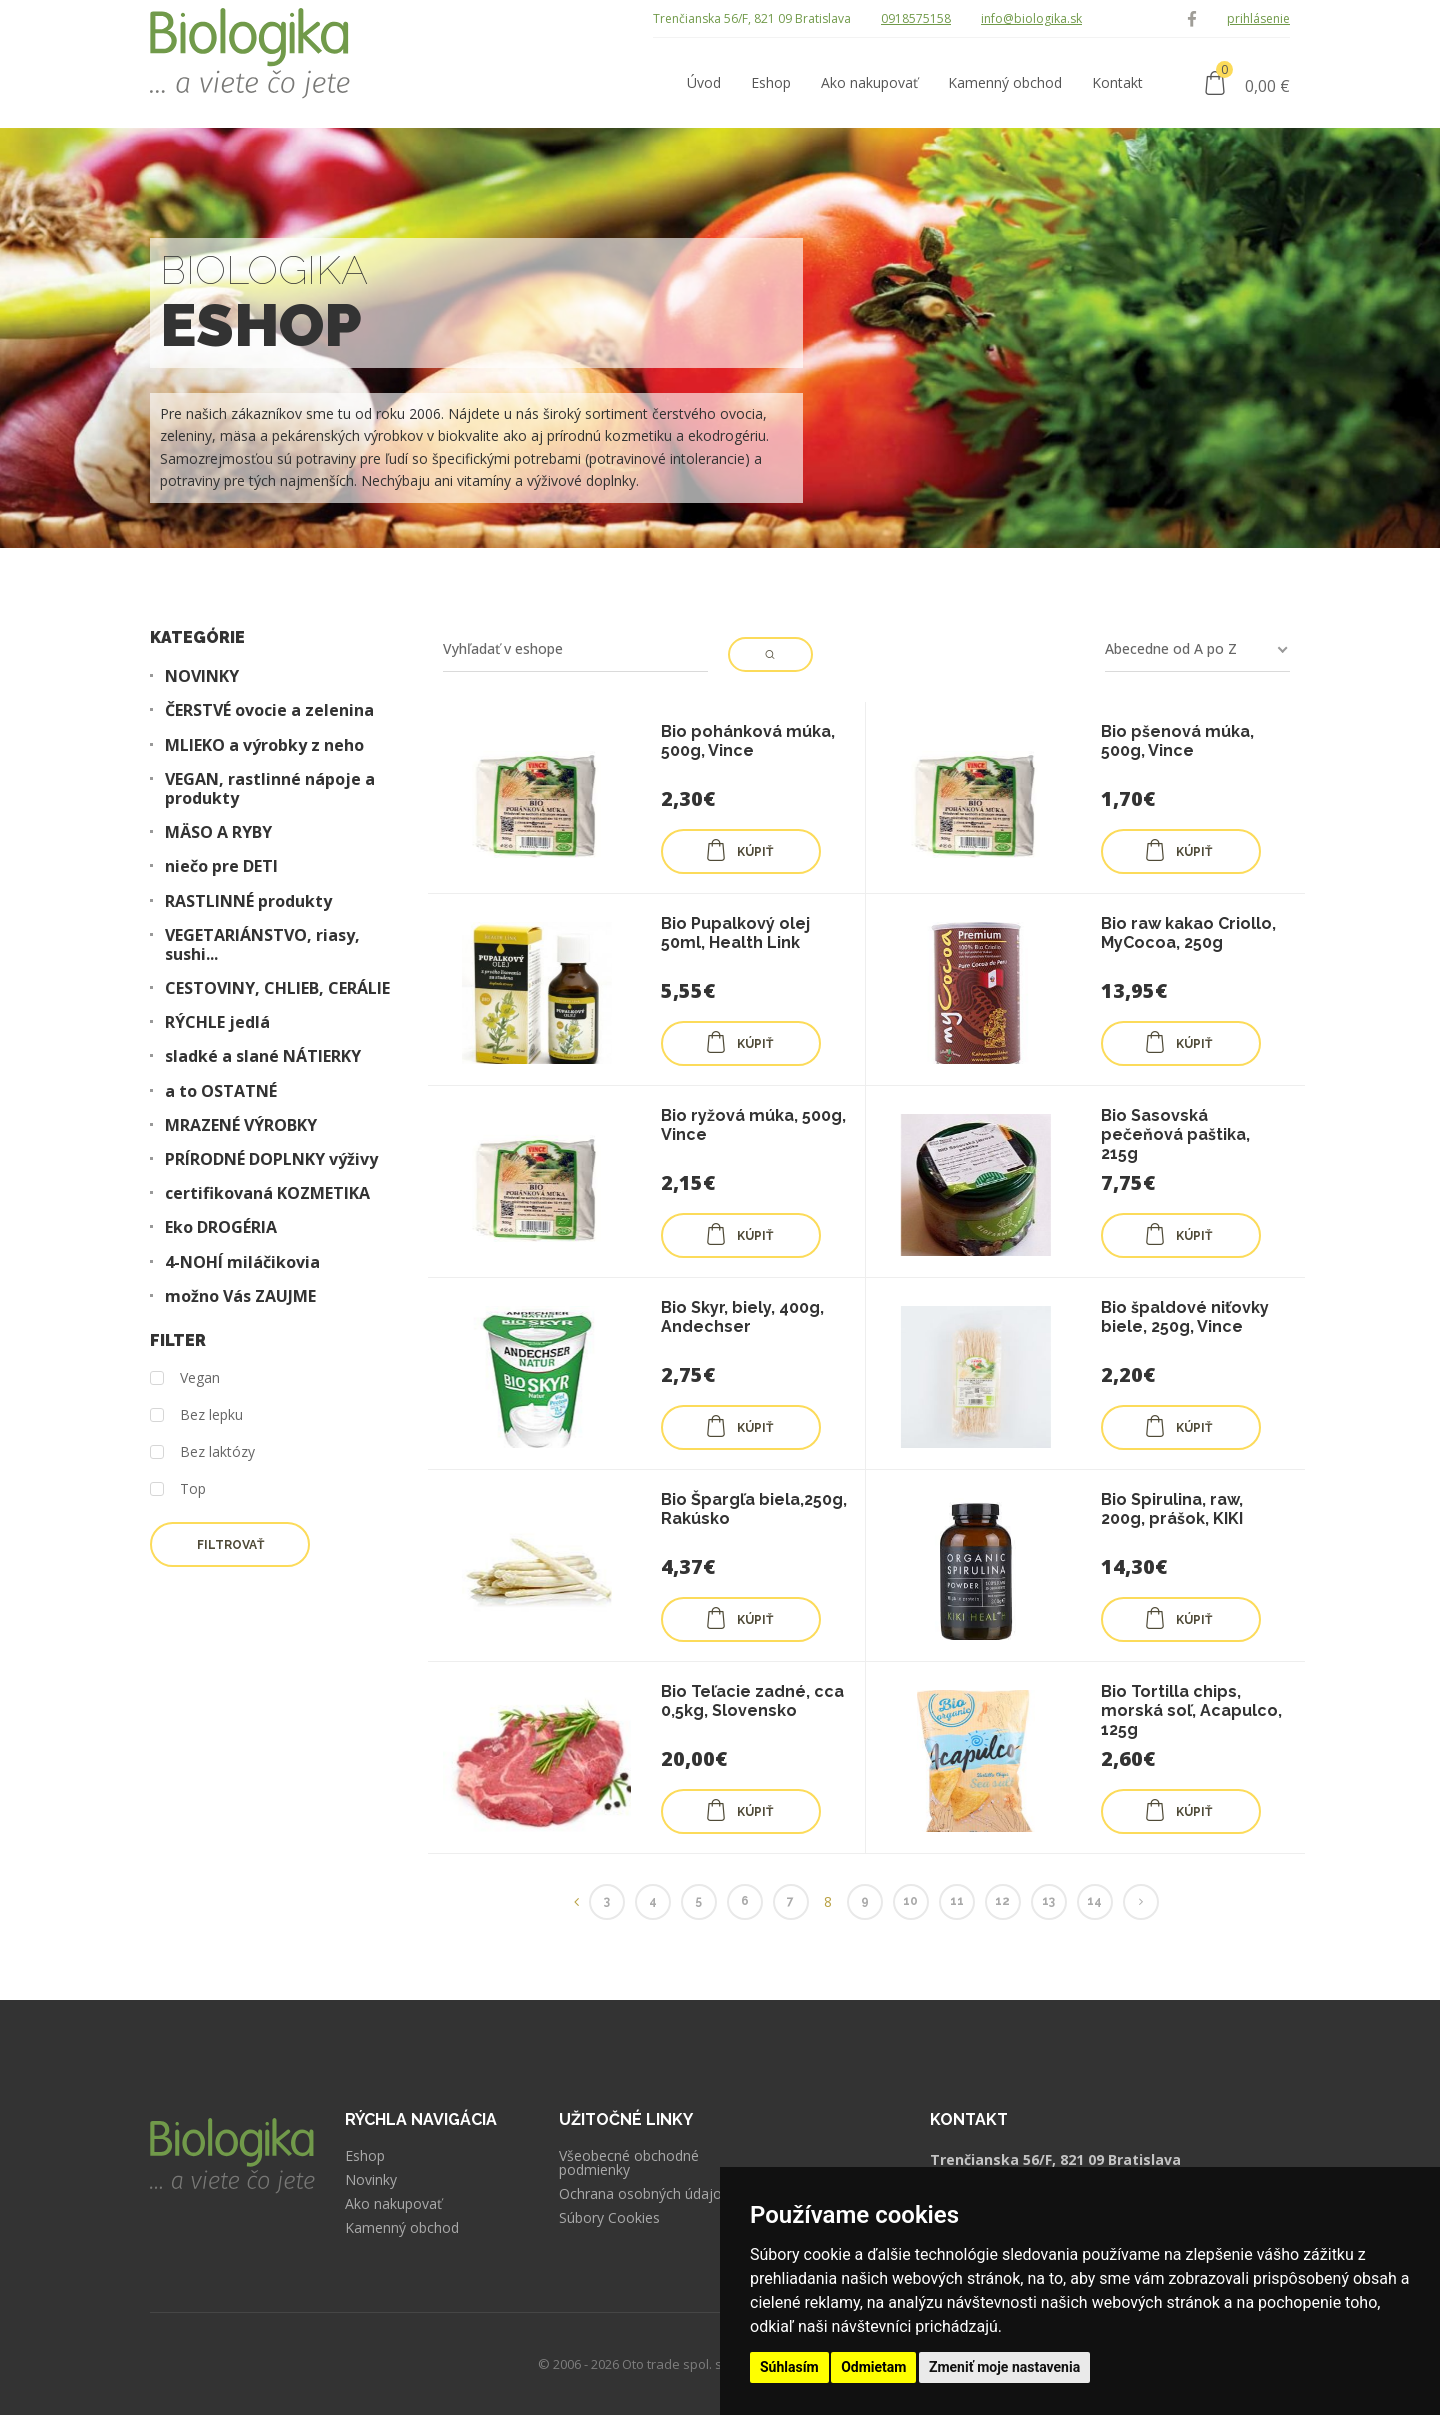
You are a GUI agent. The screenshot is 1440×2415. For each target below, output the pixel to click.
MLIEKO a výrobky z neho (264, 745)
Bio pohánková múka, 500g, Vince (748, 741)
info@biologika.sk (1031, 18)
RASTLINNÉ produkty (248, 901)
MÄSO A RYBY (218, 832)
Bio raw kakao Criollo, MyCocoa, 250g (1188, 933)
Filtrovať (230, 1545)
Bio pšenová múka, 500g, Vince (1177, 741)
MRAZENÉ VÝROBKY (241, 1125)
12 (1002, 1901)
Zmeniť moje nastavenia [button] (1004, 2367)
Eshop (365, 2156)
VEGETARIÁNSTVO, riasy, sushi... (262, 945)
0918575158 (916, 18)
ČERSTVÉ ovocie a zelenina (269, 710)
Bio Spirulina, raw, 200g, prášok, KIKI (1172, 1509)
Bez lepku (196, 1415)
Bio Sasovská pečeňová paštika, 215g (1175, 1134)
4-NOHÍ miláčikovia (242, 1262)
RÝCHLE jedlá (217, 1022)
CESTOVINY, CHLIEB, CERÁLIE (277, 988)
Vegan (185, 1378)
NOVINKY (202, 676)
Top (178, 1489)
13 (1048, 1901)
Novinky (371, 2180)
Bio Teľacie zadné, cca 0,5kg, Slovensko (752, 1701)
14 (1094, 1901)
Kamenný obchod (402, 2228)
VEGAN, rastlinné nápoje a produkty (270, 789)
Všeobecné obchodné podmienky (629, 2163)
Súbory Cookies (609, 2218)
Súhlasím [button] (789, 2367)
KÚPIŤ (739, 850)
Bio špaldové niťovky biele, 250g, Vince (1185, 1317)
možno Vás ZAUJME (240, 1296)
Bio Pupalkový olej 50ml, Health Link (735, 933)
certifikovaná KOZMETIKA (267, 1193)
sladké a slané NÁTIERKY (263, 1056)
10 (910, 1901)
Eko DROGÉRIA (221, 1227)
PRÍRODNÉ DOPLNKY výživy (271, 1159)
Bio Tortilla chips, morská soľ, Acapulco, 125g (1191, 1710)
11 (957, 1901)
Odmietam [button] (873, 2367)
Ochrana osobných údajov (644, 2194)
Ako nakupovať (393, 2204)
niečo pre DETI (221, 866)
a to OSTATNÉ (221, 1091)
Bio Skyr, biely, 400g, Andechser (742, 1317)
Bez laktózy (202, 1452)
